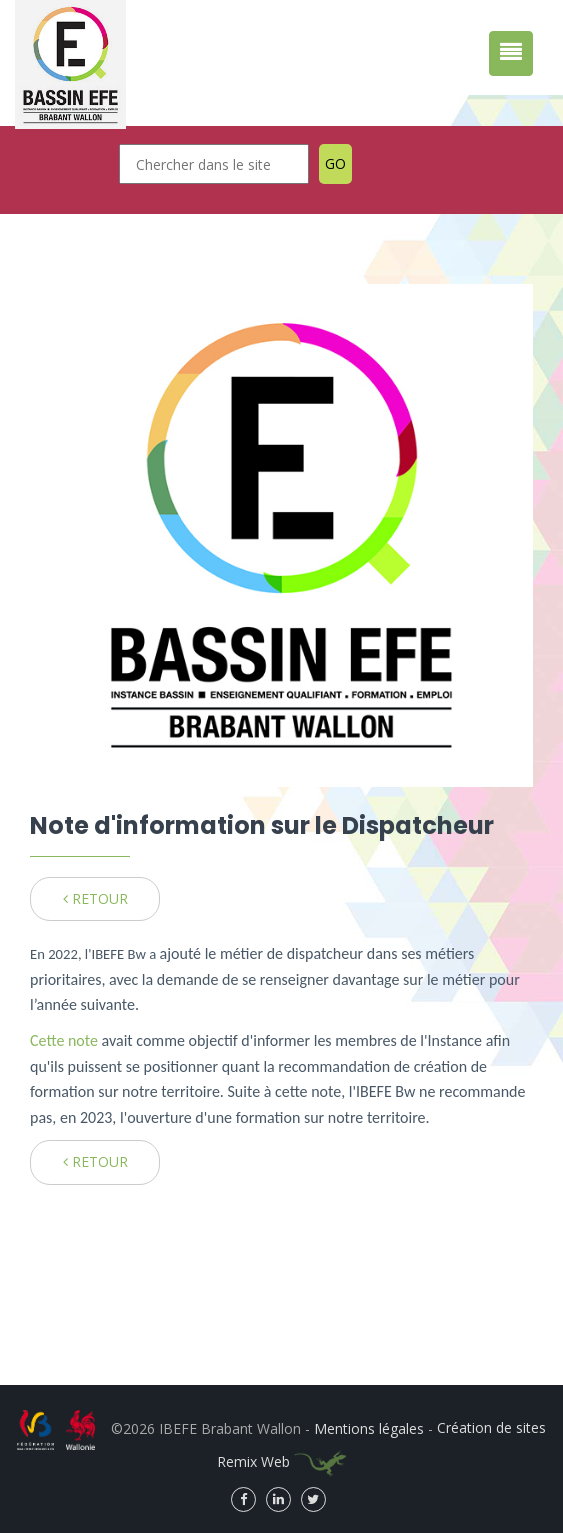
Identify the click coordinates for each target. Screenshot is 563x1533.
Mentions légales (369, 1427)
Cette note (66, 1040)
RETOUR (95, 898)
